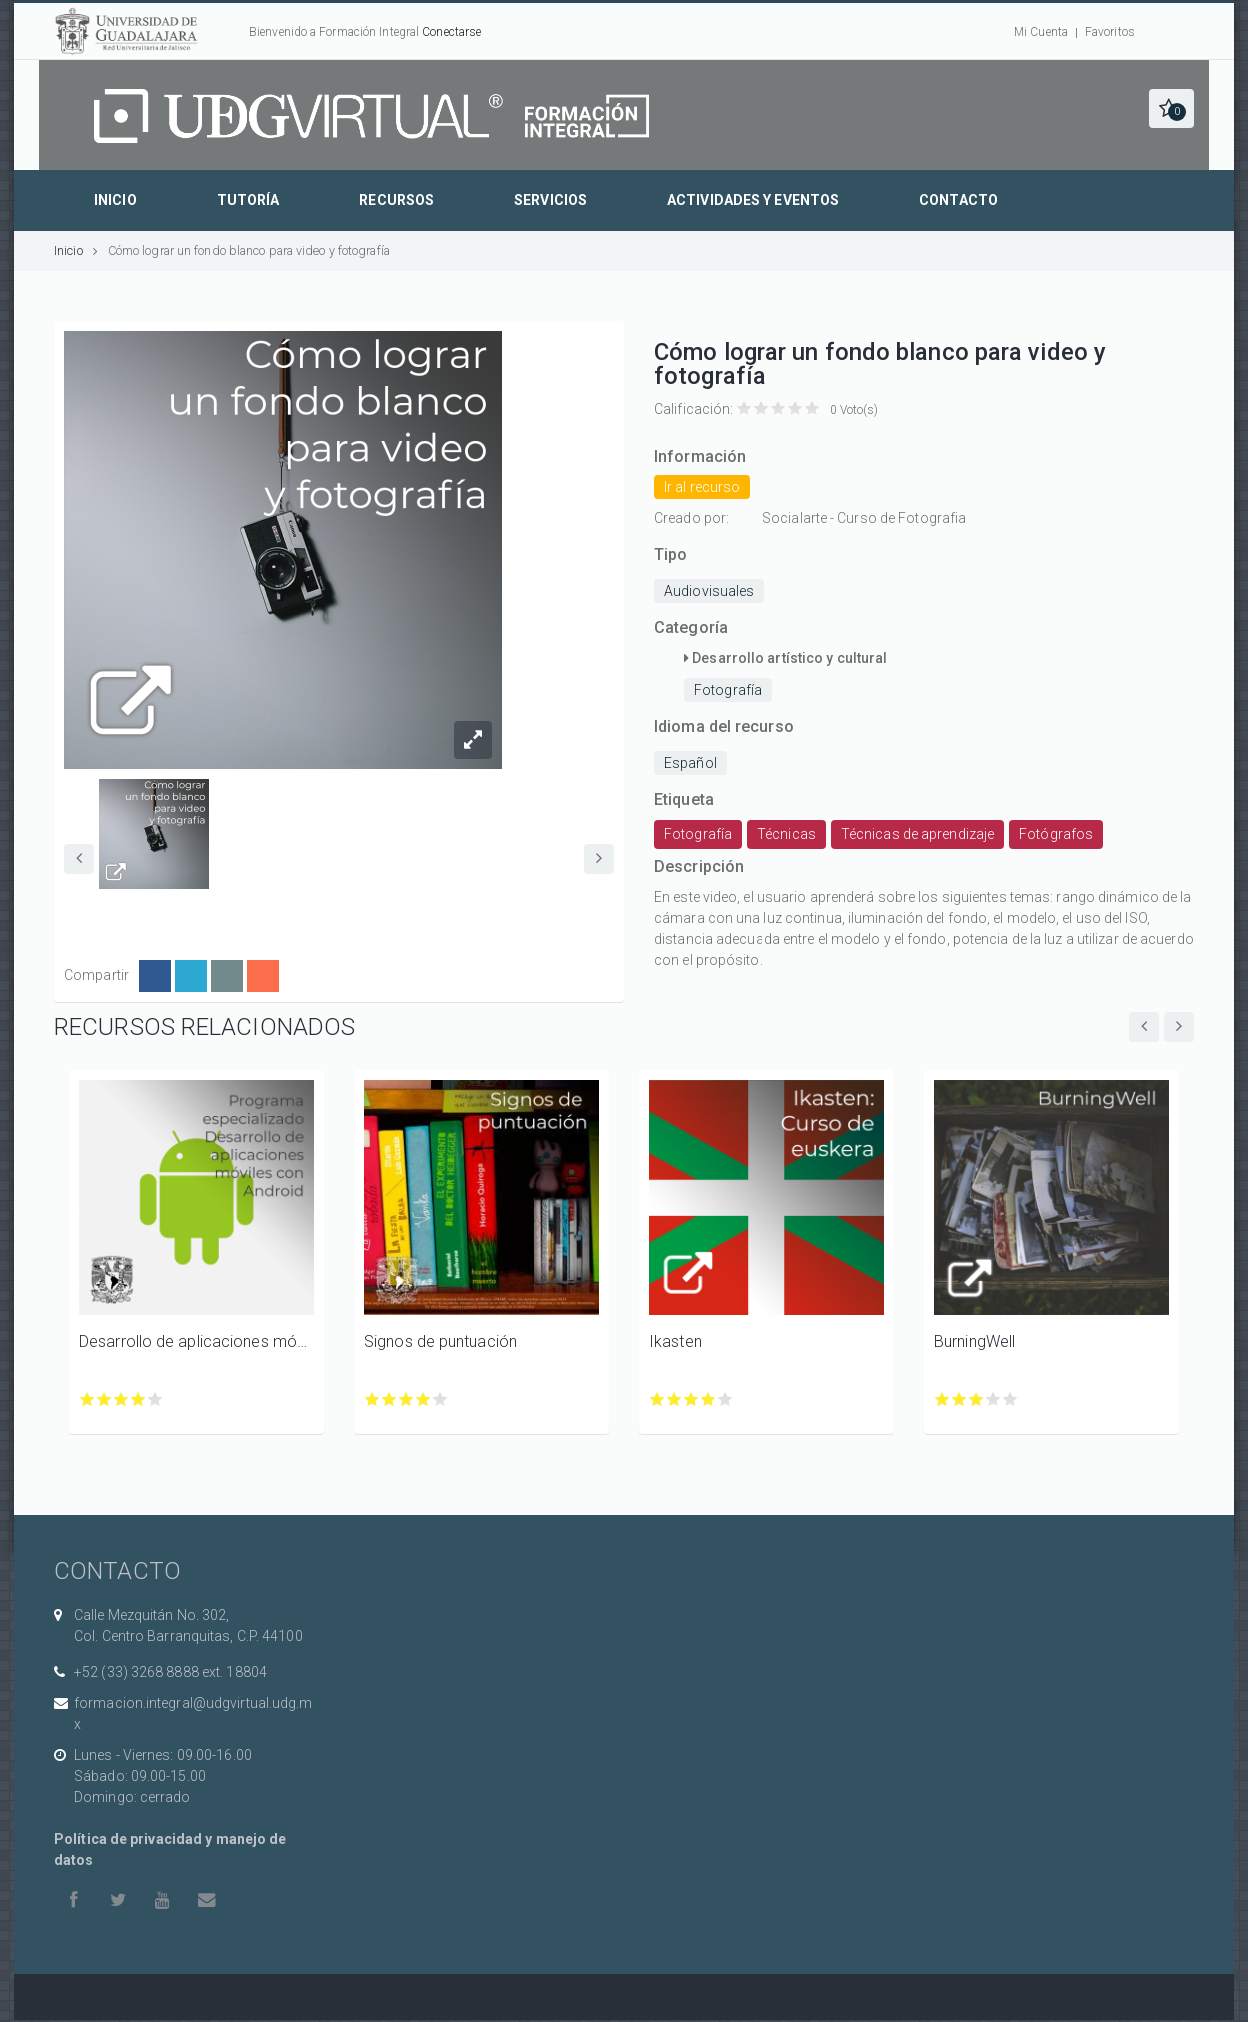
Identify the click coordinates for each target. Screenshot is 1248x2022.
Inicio (115, 200)
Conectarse (451, 32)
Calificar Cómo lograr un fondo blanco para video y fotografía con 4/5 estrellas (795, 408)
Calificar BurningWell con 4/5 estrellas (993, 1399)
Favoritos (1110, 32)
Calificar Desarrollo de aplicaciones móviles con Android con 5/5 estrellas (155, 1399)
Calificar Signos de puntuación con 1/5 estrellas (372, 1399)
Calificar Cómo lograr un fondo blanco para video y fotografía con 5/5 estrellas (812, 408)
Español (690, 763)
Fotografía (728, 690)
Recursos (396, 200)
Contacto (958, 200)
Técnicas (786, 834)
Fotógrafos (1056, 834)
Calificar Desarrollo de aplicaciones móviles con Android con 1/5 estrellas (87, 1399)
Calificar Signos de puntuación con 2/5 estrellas (389, 1399)
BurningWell (974, 1341)
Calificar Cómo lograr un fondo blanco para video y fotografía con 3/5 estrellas (778, 408)
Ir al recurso (702, 487)
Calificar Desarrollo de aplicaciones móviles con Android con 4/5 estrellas (138, 1399)
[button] (1171, 108)
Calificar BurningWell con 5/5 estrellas (1010, 1399)
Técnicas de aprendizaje (917, 834)
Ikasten (675, 1341)
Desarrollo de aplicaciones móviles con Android (196, 1341)
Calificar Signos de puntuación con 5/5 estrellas (440, 1399)
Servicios (550, 200)
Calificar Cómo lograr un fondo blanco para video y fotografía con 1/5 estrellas (744, 408)
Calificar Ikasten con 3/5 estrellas (691, 1399)
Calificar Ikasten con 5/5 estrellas (725, 1399)
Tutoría (248, 200)
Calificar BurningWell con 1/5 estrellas (942, 1399)
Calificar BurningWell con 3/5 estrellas (976, 1399)
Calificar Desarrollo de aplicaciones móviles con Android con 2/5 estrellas (104, 1399)
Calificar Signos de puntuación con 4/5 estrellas (423, 1399)
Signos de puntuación (440, 1341)
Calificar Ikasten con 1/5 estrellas (657, 1399)
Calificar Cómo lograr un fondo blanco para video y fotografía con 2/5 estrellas (761, 408)
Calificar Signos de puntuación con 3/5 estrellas (406, 1399)
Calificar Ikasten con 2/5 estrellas (674, 1399)
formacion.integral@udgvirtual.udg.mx (193, 1713)
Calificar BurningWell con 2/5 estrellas (959, 1399)
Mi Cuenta (1041, 32)
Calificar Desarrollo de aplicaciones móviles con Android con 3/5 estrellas (121, 1399)
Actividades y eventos (753, 200)
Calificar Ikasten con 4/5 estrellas (708, 1399)
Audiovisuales (709, 591)
